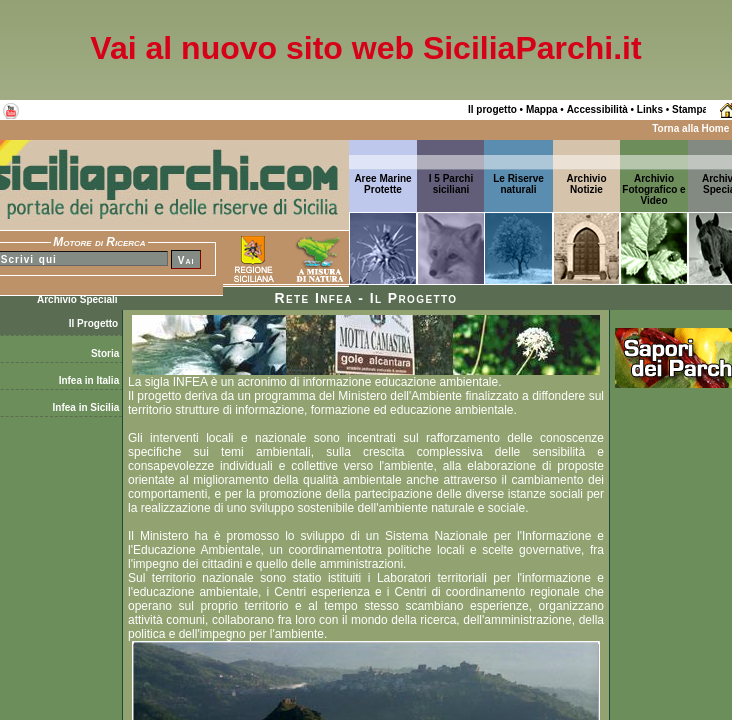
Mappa (542, 109)
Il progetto (492, 109)
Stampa (690, 109)
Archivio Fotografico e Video (653, 189)
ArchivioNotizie (586, 184)
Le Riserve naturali (518, 184)
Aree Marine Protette (382, 184)
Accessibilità (597, 109)
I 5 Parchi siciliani (451, 184)
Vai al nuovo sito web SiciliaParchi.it (365, 48)
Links (650, 109)
